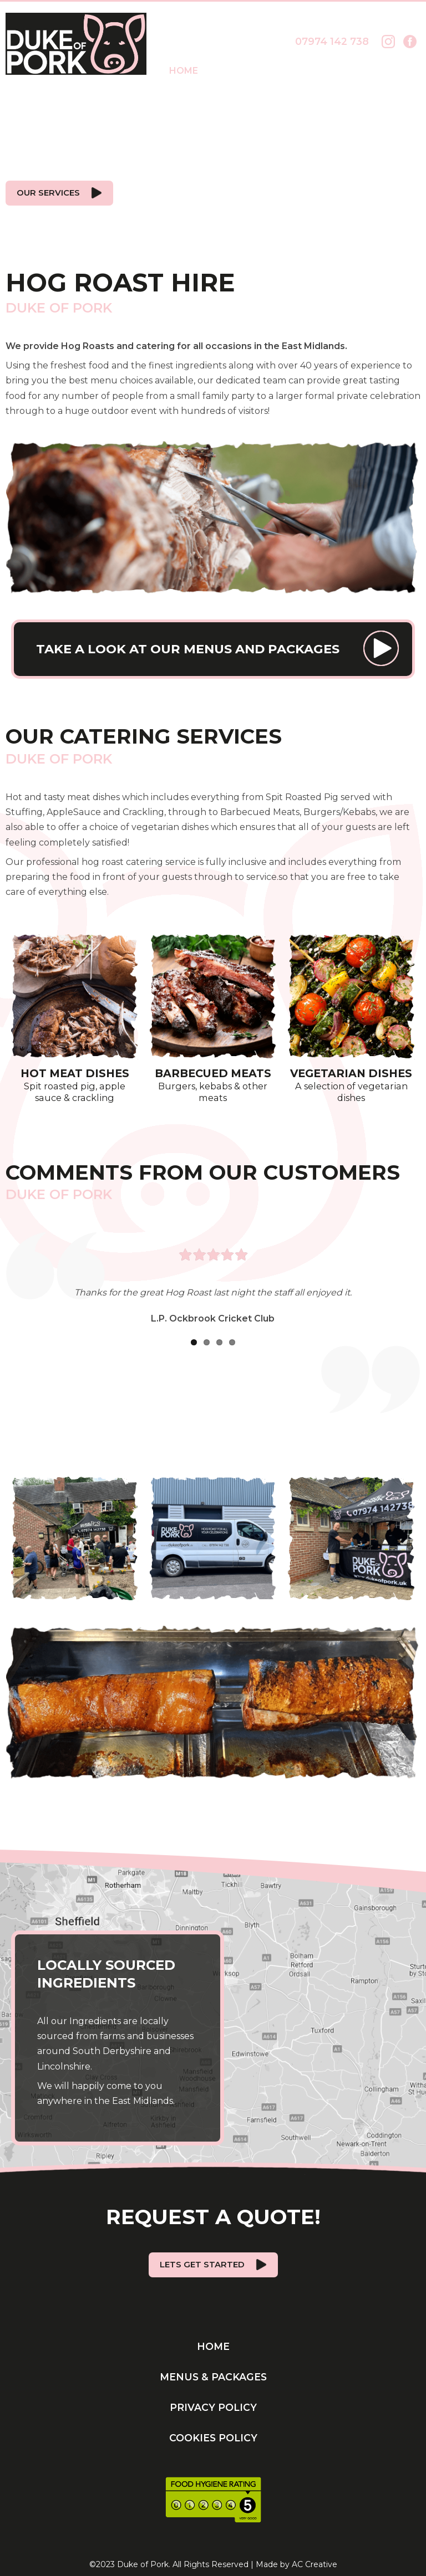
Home (183, 70)
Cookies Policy (213, 2431)
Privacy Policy (213, 2400)
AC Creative (314, 2558)
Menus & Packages (275, 70)
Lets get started (202, 2258)
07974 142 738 (332, 41)
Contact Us (389, 70)
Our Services (47, 191)
